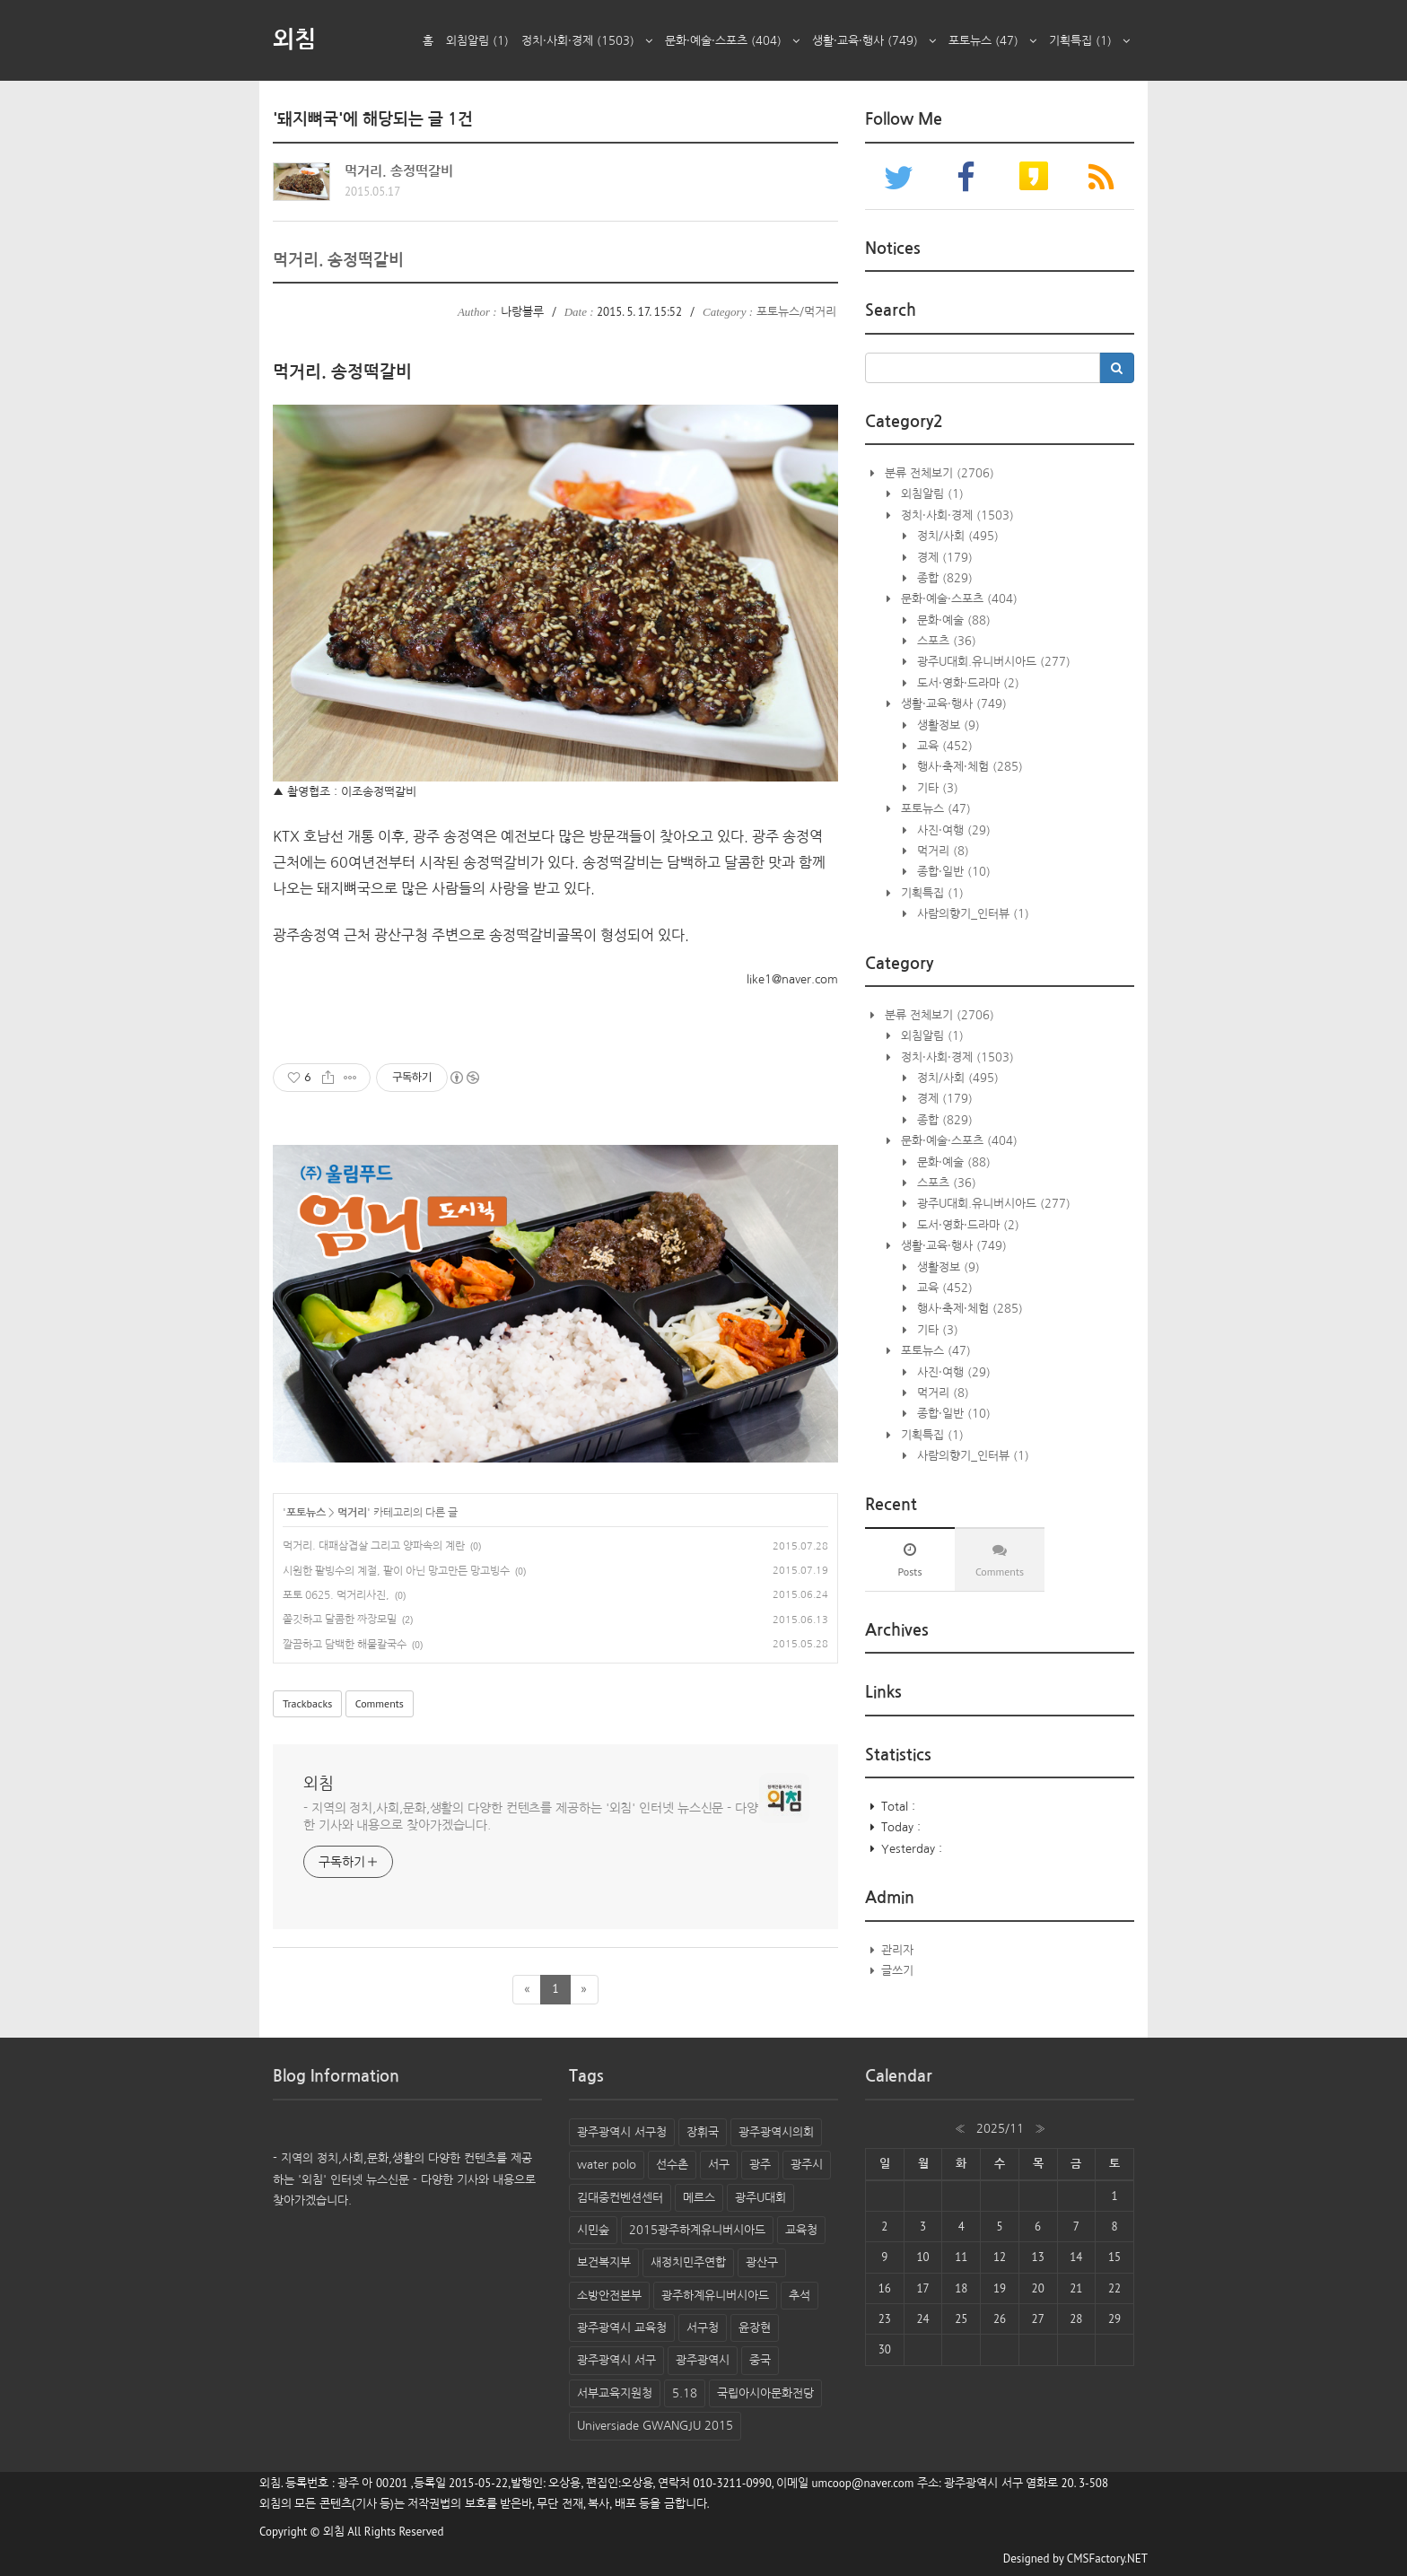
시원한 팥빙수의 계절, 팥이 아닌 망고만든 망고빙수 (396, 1571)
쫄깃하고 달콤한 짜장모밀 (340, 1619)
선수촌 (672, 2164)
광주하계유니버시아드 (715, 2295)
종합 (943, 578)
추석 (799, 2295)
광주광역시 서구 (616, 2360)
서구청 (702, 2328)
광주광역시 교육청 (622, 2328)
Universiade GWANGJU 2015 (655, 2426)
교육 (943, 746)
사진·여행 (952, 830)
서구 (719, 2164)
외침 (294, 39)
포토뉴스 (992, 41)
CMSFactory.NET (1107, 2558)
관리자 (897, 1950)
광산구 (762, 2262)
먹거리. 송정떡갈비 (399, 171)
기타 (935, 788)
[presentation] (910, 1559)
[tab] (910, 1559)
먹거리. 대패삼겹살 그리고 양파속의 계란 (374, 1546)
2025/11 (1000, 2129)
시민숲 (593, 2230)
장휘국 (702, 2132)
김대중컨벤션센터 (620, 2198)
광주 (760, 2164)
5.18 (684, 2393)
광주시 (807, 2164)
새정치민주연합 (688, 2262)
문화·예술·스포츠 (732, 41)
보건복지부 (604, 2262)
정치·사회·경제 (586, 41)
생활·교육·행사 (874, 41)
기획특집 (1089, 41)
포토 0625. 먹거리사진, (336, 1595)
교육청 (801, 2230)
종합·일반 (952, 872)
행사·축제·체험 (968, 767)
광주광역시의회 (776, 2132)
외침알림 (477, 41)
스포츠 (944, 641)
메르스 (699, 2198)
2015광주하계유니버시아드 (697, 2230)
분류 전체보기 (937, 473)
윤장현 (754, 2328)
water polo (606, 2164)
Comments (379, 1703)
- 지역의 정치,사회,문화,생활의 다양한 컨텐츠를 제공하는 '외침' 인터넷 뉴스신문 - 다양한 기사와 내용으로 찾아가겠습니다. (530, 1816)
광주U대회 (760, 2198)
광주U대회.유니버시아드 (992, 662)
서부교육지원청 (614, 2393)
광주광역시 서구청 (622, 2132)
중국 (760, 2360)
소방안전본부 (609, 2295)
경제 (943, 557)
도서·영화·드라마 (966, 683)
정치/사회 (956, 536)
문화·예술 (952, 620)
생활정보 (946, 725)
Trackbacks (307, 1703)
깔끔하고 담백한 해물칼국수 (344, 1644)
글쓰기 (897, 1971)
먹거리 (352, 1512)
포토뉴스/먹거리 (796, 312)
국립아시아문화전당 (765, 2393)
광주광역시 (703, 2360)
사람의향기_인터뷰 (971, 914)
